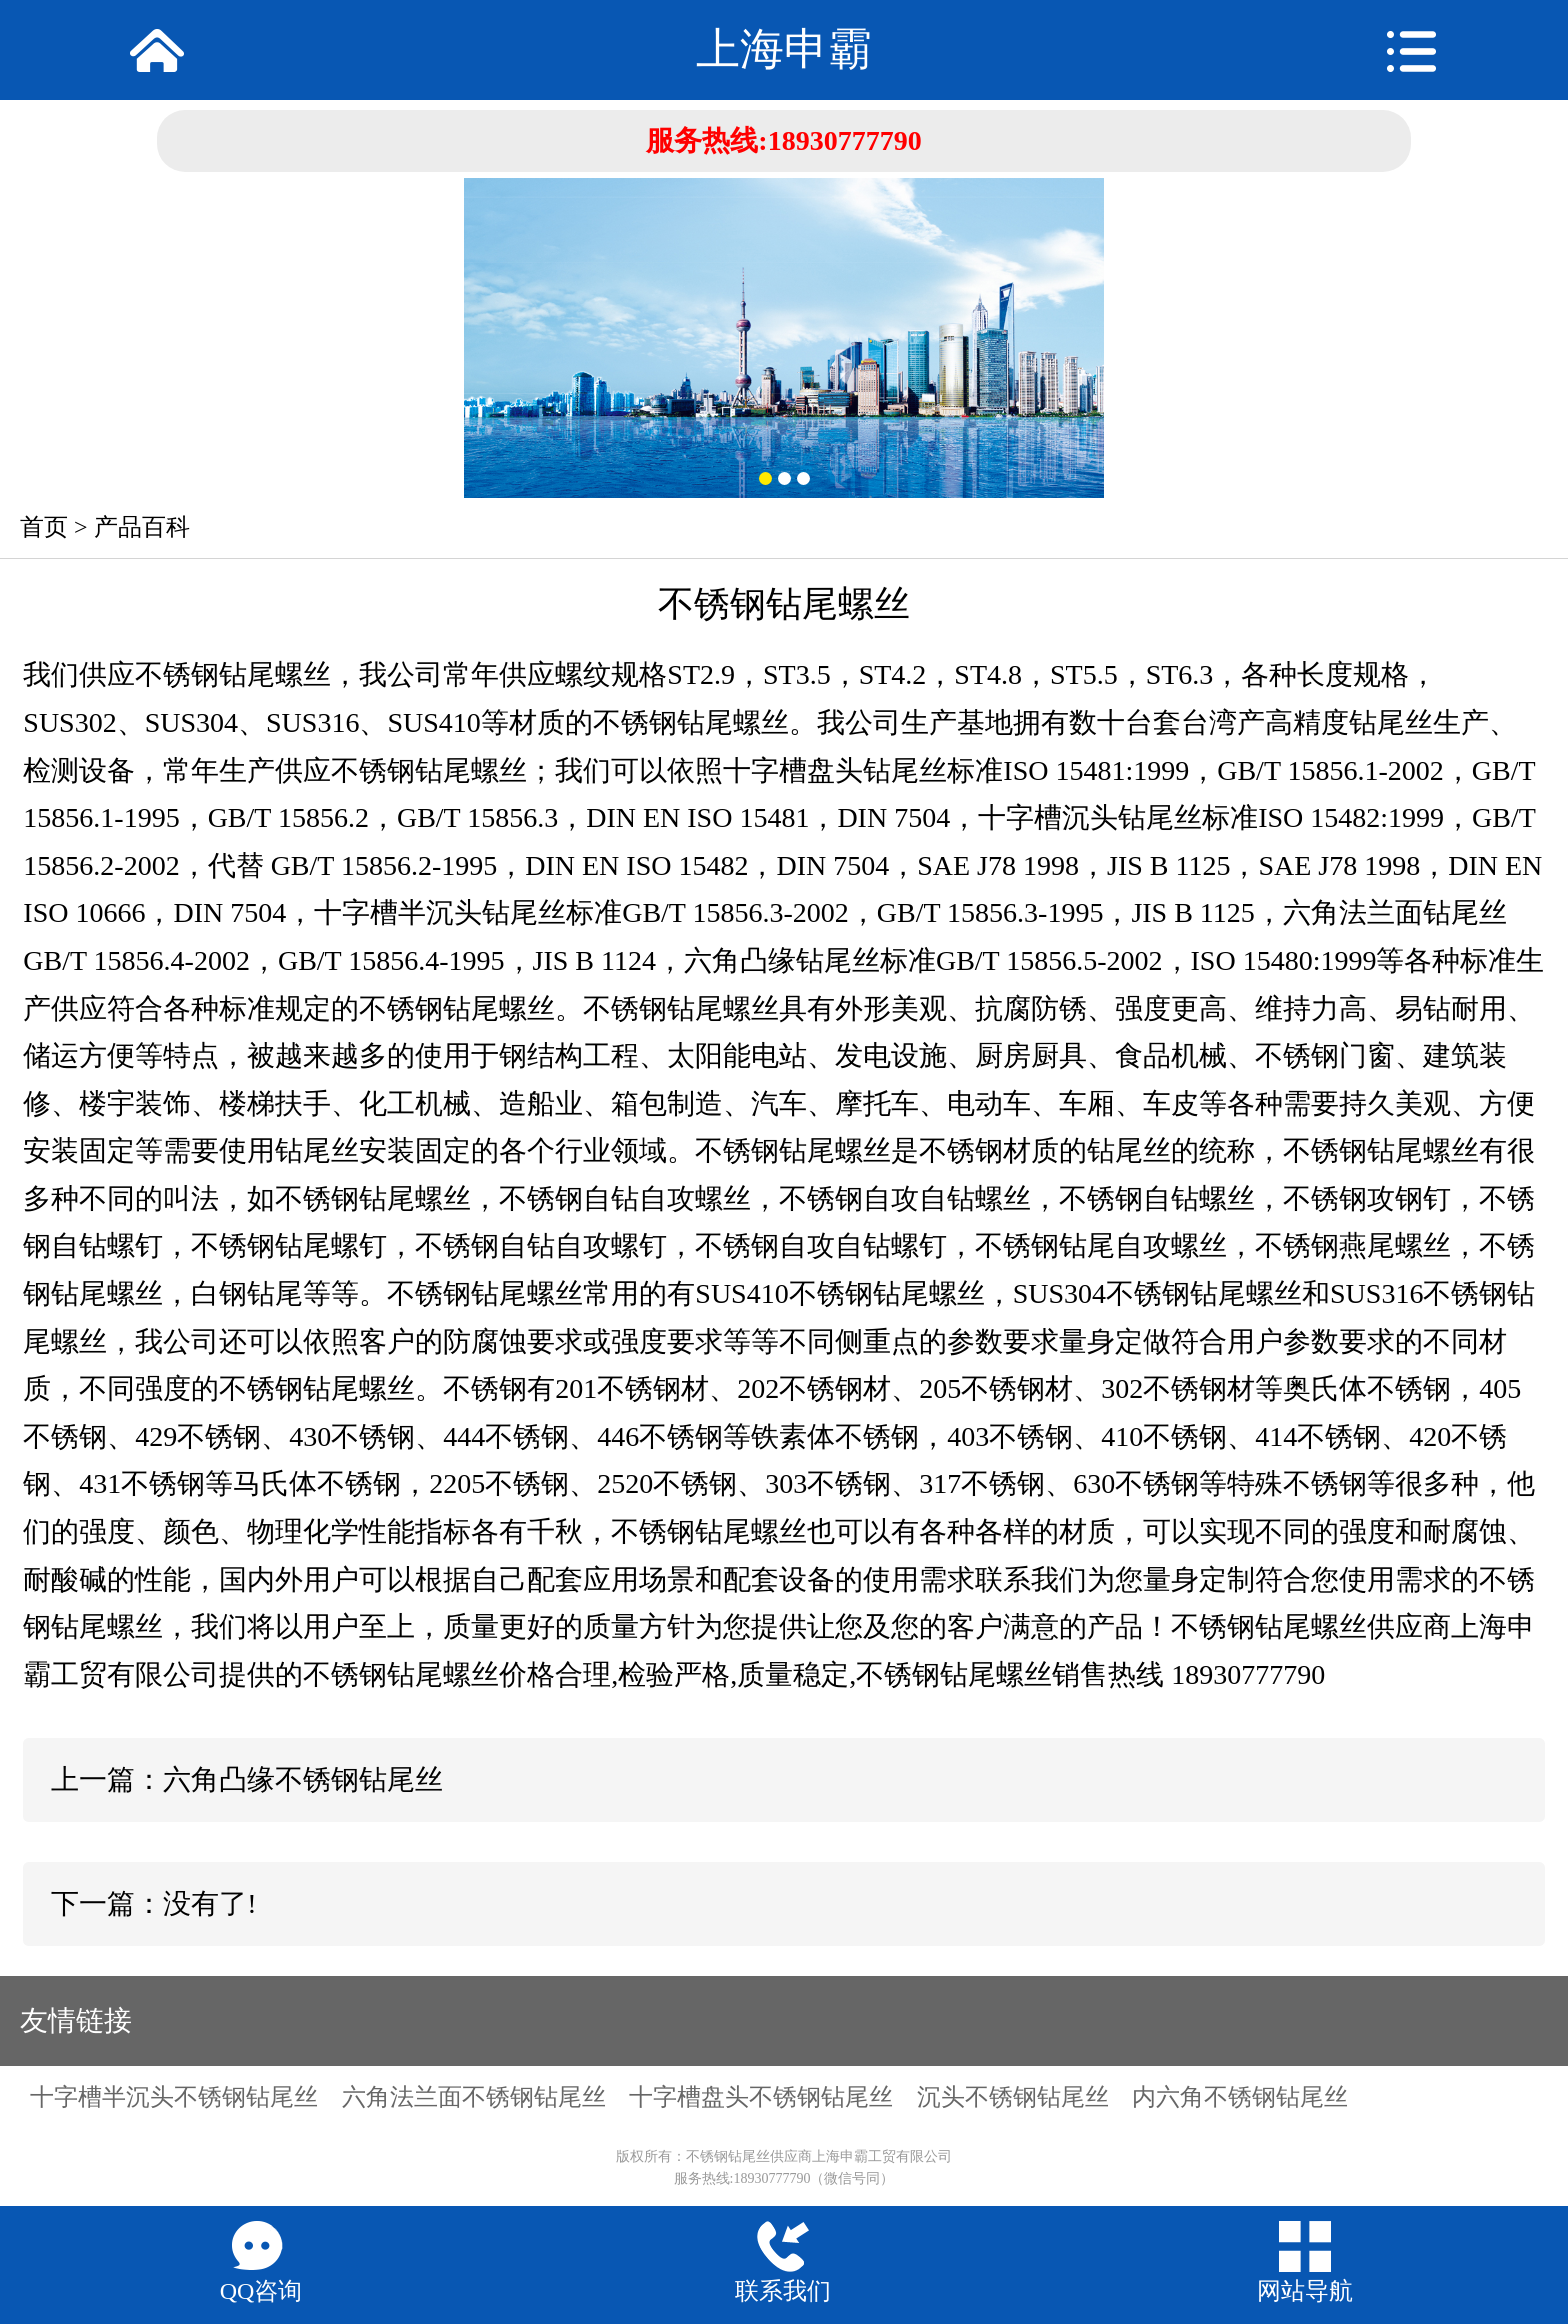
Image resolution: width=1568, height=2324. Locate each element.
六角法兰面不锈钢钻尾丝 (474, 2097)
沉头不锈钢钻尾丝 (1013, 2097)
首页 (44, 527)
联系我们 (783, 2291)
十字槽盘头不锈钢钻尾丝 (761, 2097)
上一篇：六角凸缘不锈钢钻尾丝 (247, 1779)
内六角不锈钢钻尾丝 (1240, 2097)
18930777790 (845, 140)
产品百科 (142, 527)
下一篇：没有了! (153, 1903)
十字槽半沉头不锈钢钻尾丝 (174, 2097)
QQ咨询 (261, 2291)
